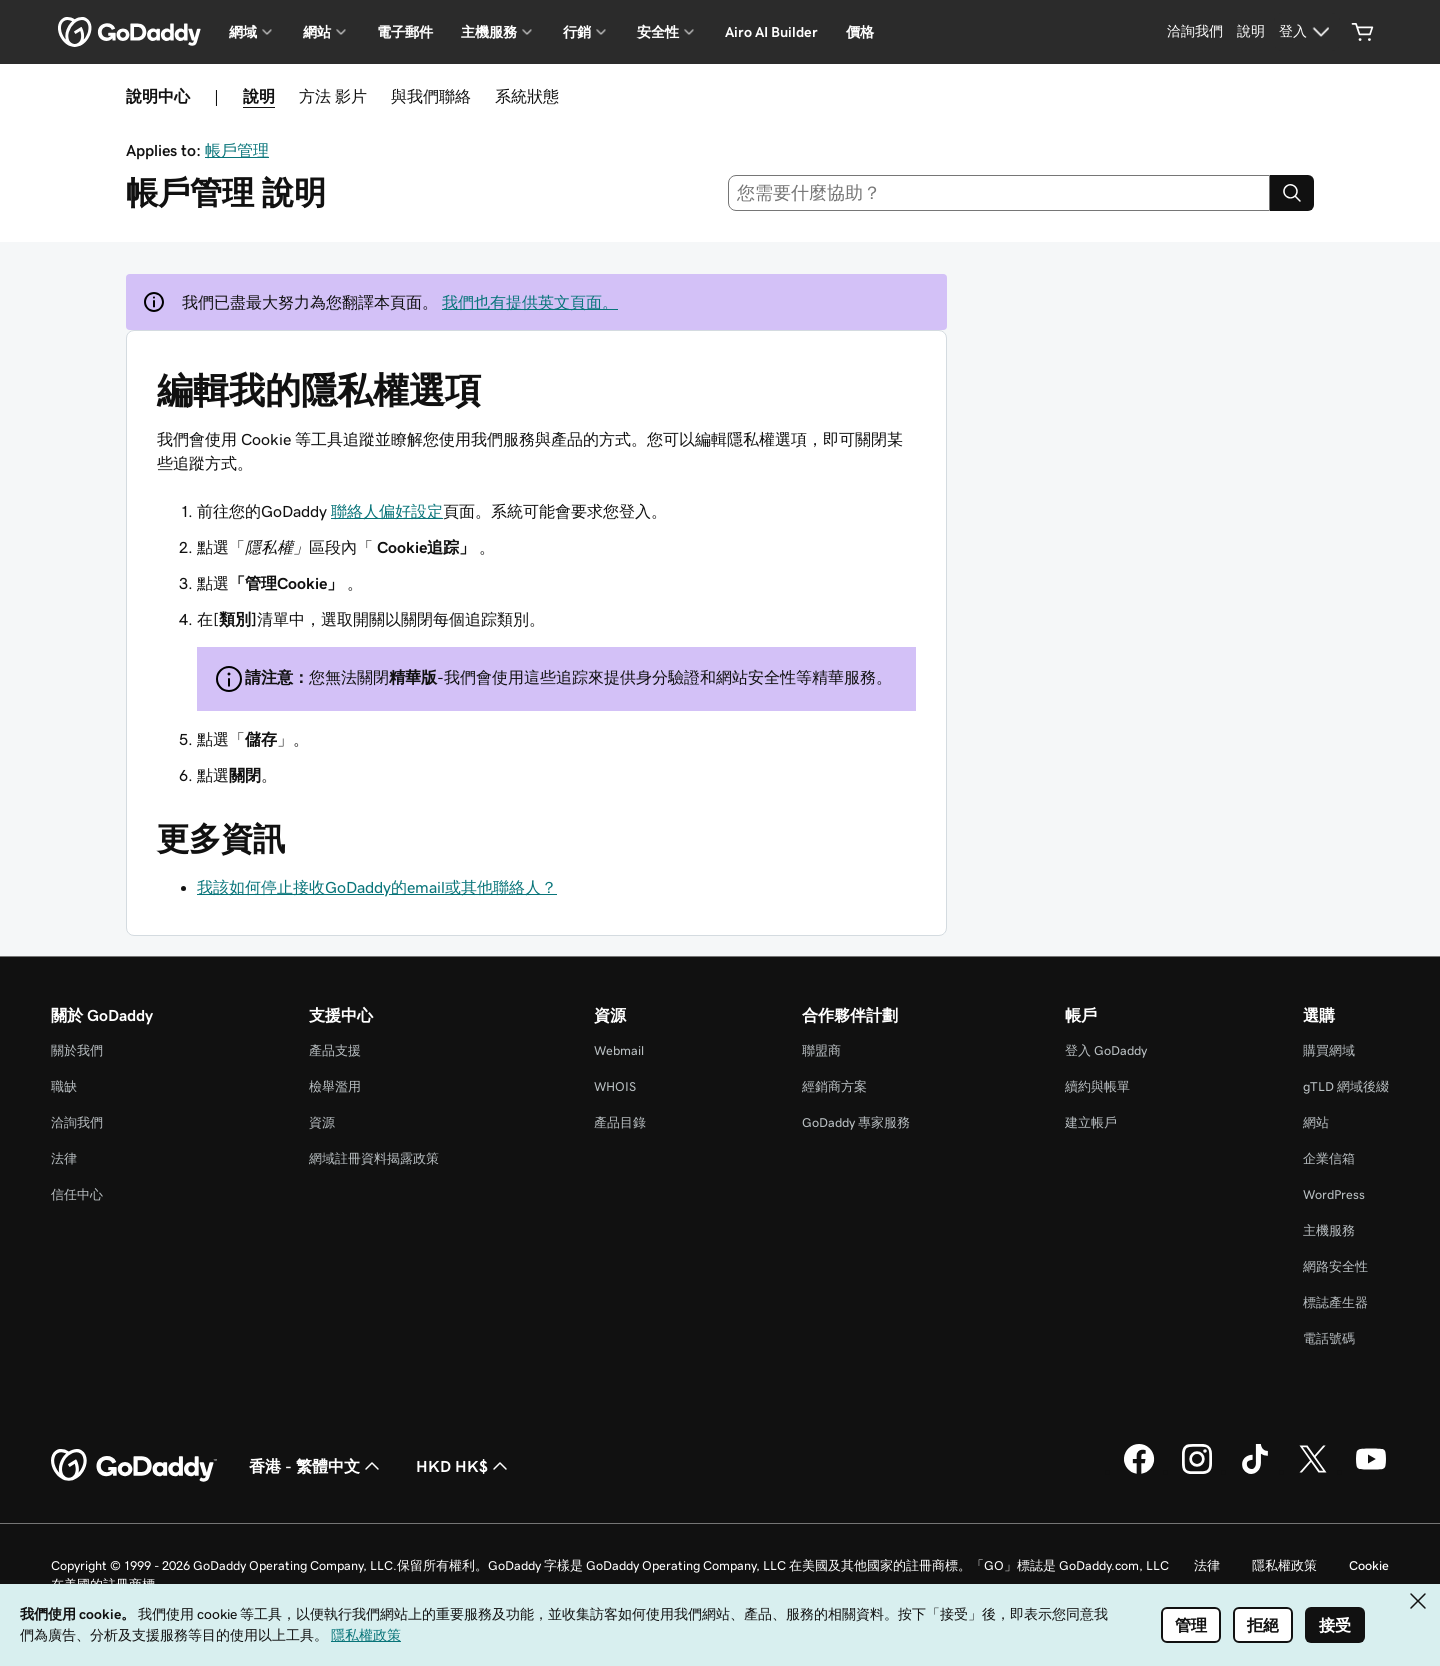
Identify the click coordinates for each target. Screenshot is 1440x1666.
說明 (259, 96)
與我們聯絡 (431, 96)
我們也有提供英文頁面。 (530, 302)
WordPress (1334, 1194)
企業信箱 (1329, 1158)
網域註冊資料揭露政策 (374, 1158)
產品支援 (335, 1050)
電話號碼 (1329, 1338)
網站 (1316, 1122)
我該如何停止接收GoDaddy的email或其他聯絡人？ (377, 887)
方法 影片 (333, 96)
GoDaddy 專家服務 (856, 1122)
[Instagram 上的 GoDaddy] (1197, 1471)
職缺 (64, 1086)
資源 (322, 1122)
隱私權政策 (1284, 1565)
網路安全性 (1335, 1266)
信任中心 (77, 1194)
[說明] (1251, 32)
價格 (860, 32)
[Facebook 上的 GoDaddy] (1139, 1471)
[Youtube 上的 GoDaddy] (1371, 1471)
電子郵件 (405, 32)
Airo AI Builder (771, 32)
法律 (64, 1158)
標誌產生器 (1335, 1302)
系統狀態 (527, 96)
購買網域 (1329, 1050)
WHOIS (615, 1086)
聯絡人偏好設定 (387, 511)
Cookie (1369, 1565)
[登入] (1307, 32)
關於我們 (77, 1050)
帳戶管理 (237, 150)
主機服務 (1329, 1230)
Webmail (619, 1050)
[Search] (1292, 193)
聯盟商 (821, 1050)
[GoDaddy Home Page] (134, 1466)
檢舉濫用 (335, 1086)
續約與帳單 (1097, 1086)
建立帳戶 (1091, 1122)
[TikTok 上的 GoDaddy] (1255, 1471)
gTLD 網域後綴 (1346, 1086)
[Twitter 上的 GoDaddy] (1313, 1471)
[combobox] (999, 193)
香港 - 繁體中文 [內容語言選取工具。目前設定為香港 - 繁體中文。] (316, 1466)
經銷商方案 (834, 1086)
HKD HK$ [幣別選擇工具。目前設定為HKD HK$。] (464, 1466)
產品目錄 (620, 1122)
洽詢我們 (77, 1122)
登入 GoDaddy (1106, 1050)
